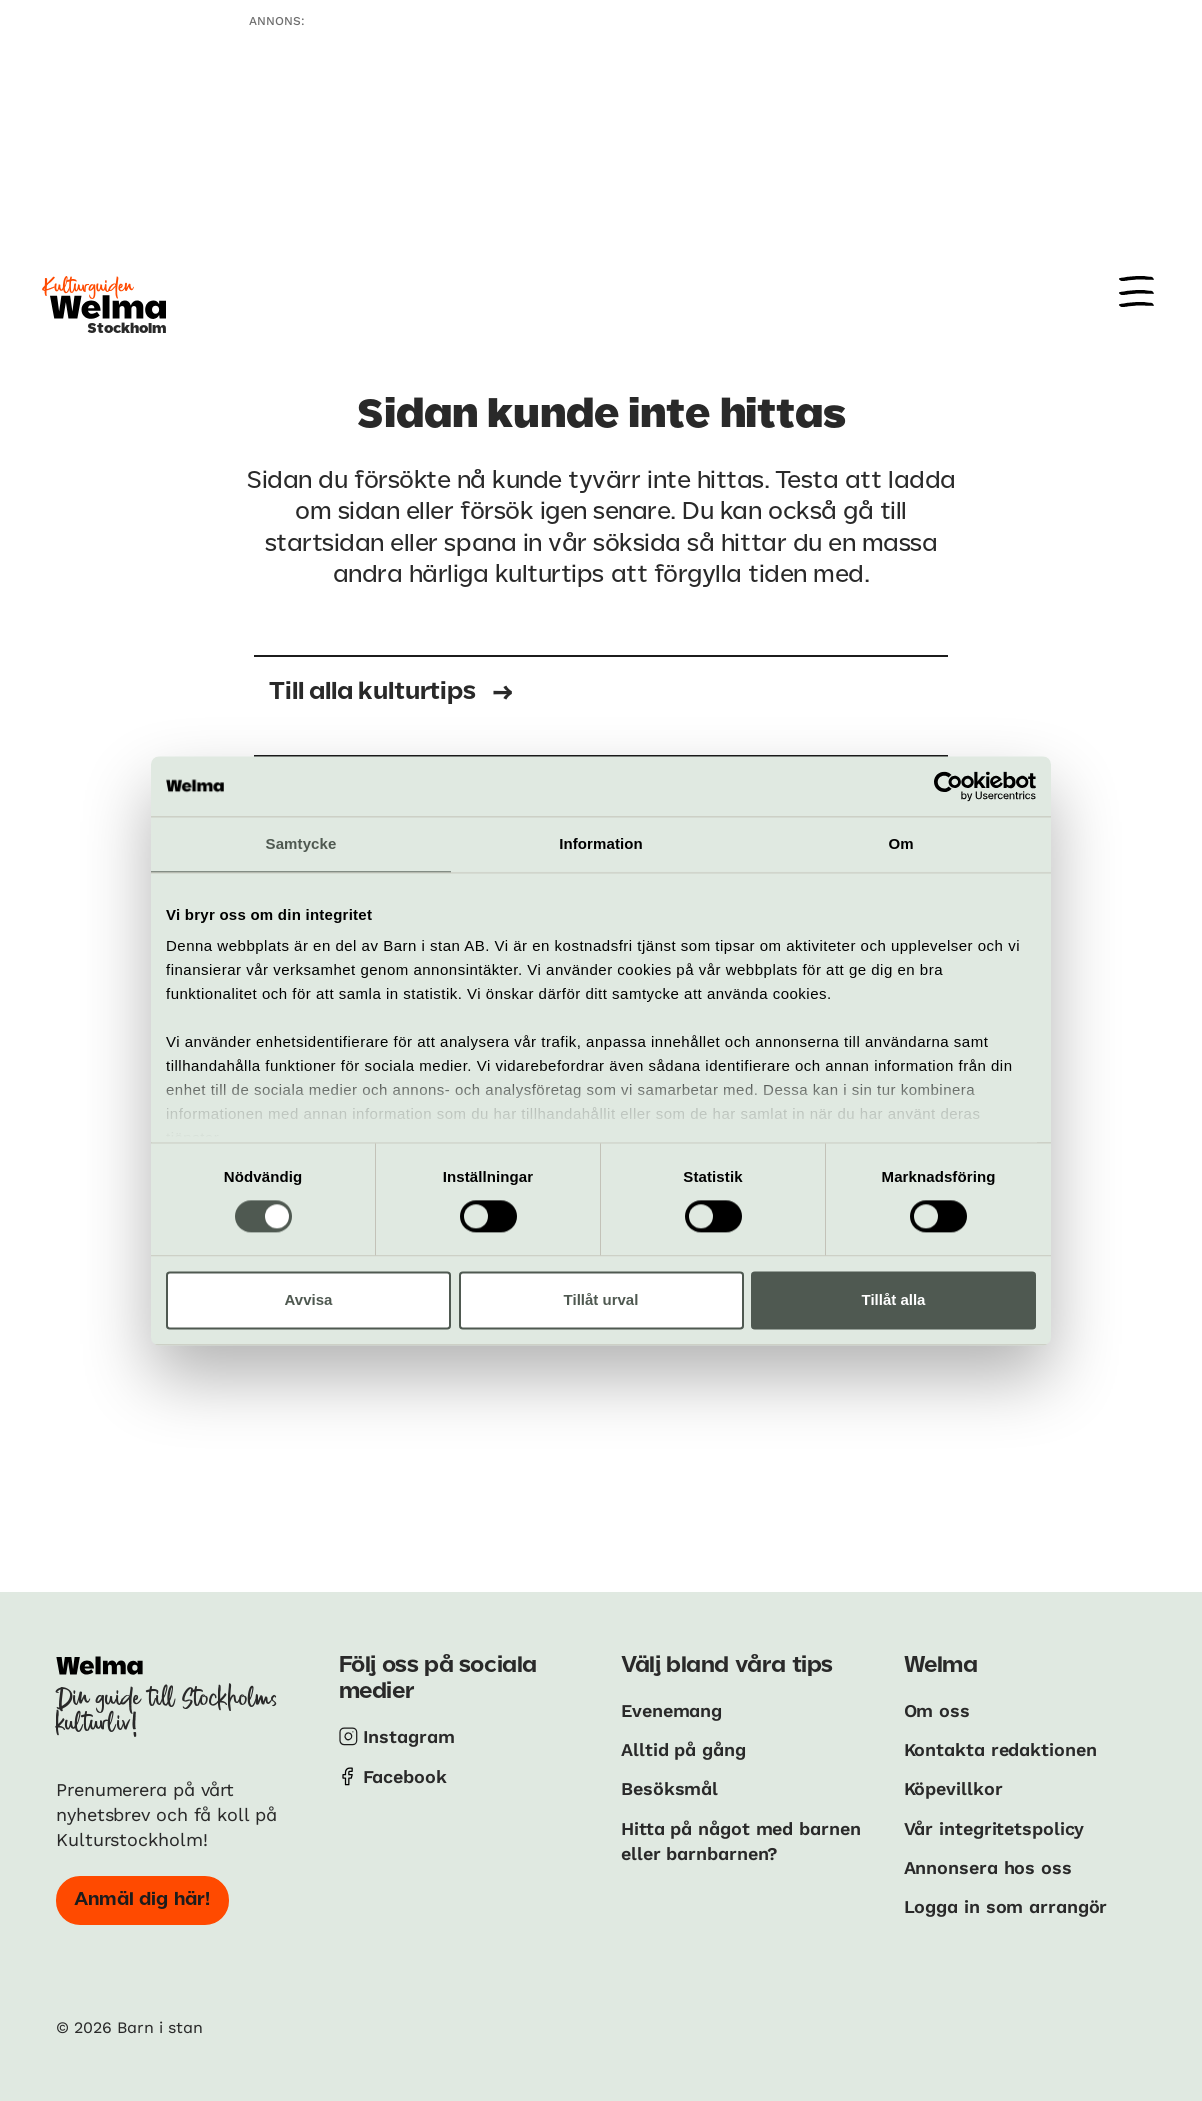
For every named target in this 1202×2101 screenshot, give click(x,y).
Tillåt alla (894, 1299)
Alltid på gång (683, 1749)
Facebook (405, 1776)
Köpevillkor (953, 1788)
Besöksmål (669, 1788)
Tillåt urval (601, 1299)
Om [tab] (900, 843)
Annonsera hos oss (988, 1867)
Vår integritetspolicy (994, 1828)
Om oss (937, 1710)
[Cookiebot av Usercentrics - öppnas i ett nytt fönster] (948, 786)
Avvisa (309, 1299)
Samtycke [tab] (301, 843)
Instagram (409, 1736)
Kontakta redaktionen (1000, 1749)
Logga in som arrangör (1006, 1906)
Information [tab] (601, 843)
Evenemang (671, 1710)
